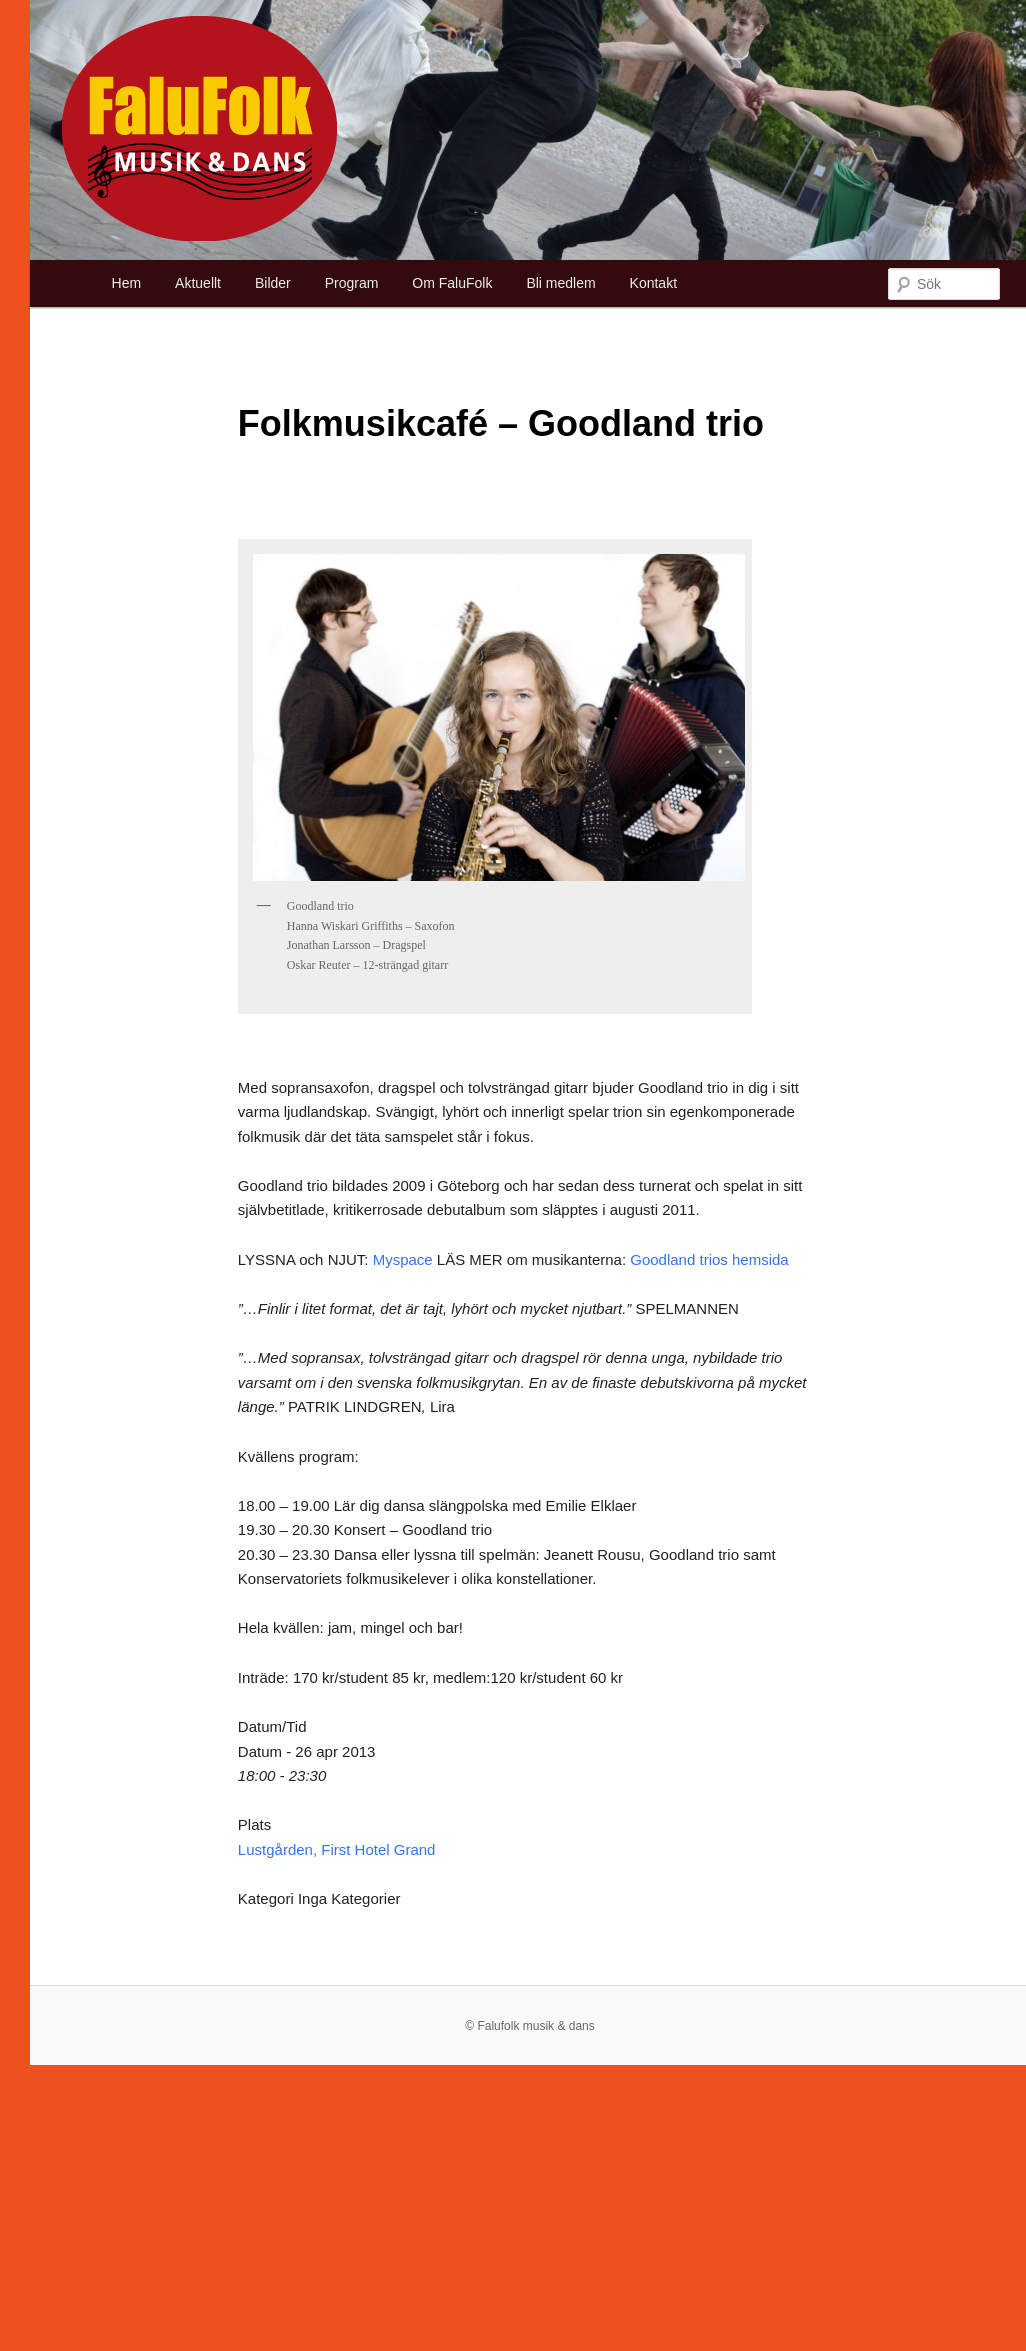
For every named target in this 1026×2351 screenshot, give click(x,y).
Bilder (273, 283)
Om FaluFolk (452, 283)
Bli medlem (560, 283)
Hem (127, 283)
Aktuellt (198, 283)
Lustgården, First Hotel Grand (337, 1849)
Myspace (403, 1259)
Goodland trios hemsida (709, 1259)
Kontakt (653, 283)
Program (352, 283)
